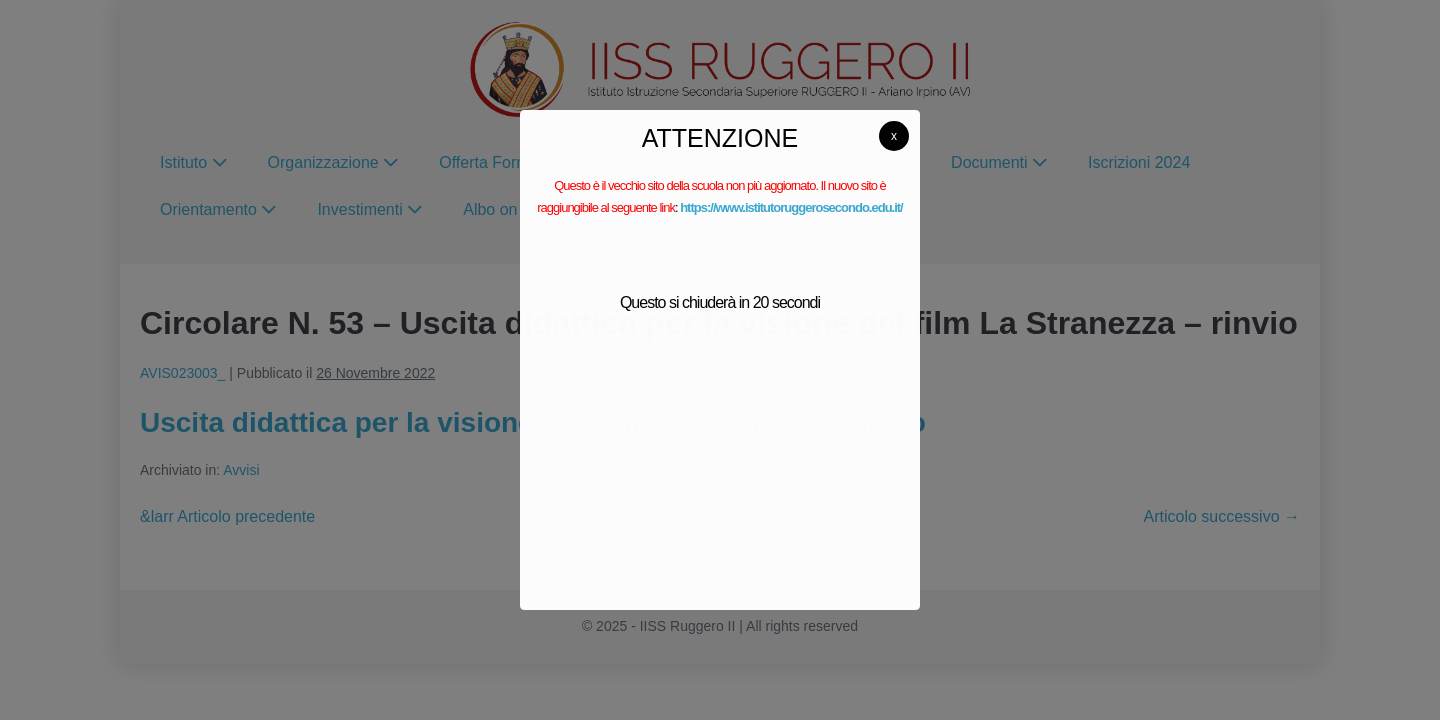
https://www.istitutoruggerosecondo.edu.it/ (791, 207)
